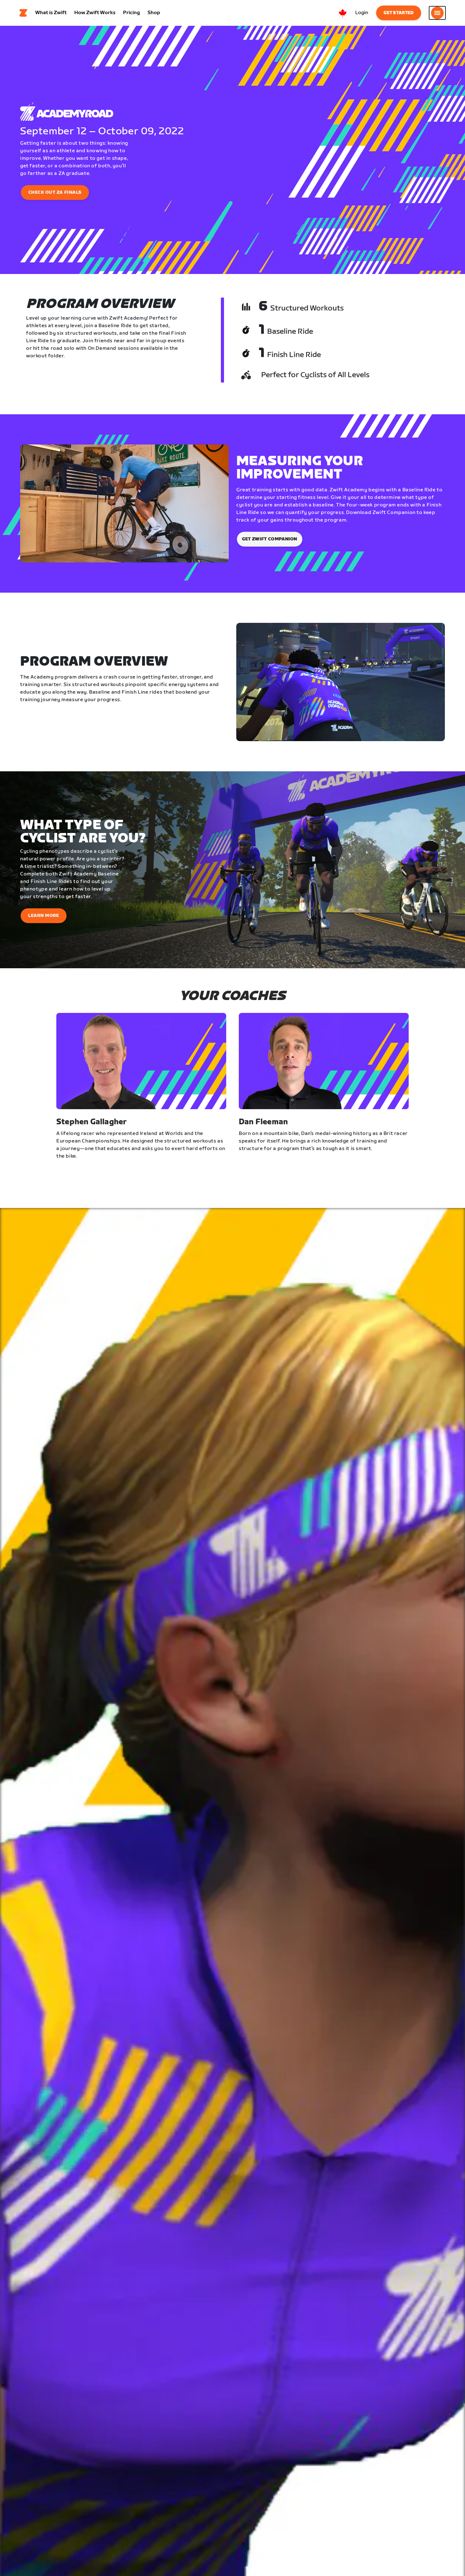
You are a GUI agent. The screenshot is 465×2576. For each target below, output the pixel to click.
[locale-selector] (343, 14)
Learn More (43, 918)
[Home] (23, 14)
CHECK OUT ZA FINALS (55, 195)
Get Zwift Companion (269, 541)
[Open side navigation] (437, 14)
